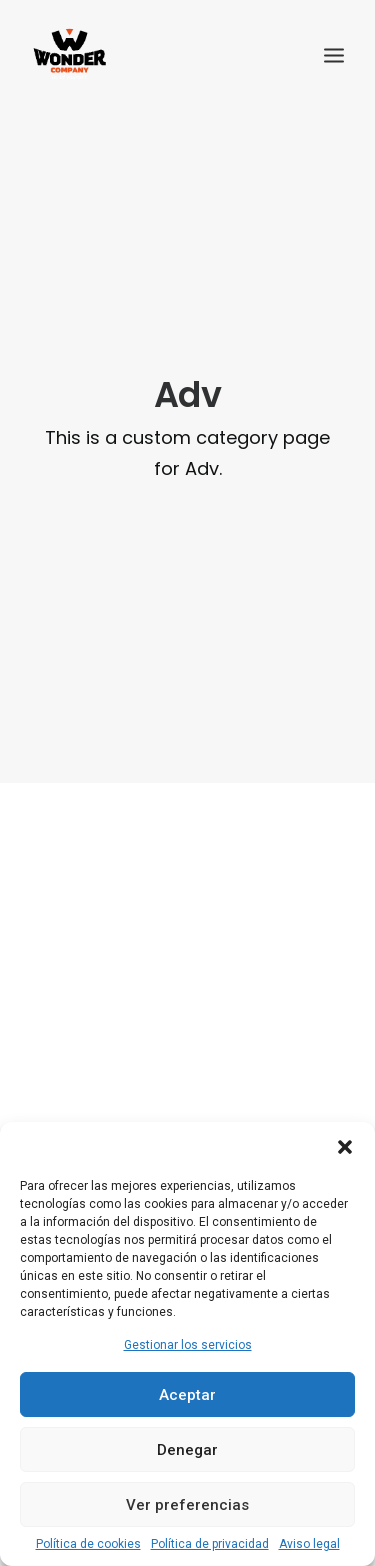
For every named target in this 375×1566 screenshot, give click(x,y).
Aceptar (187, 1395)
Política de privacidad (210, 1544)
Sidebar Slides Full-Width (188, 787)
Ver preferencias (187, 1505)
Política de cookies (88, 1544)
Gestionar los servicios (188, 1345)
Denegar (187, 1450)
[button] (345, 1147)
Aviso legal (309, 1544)
